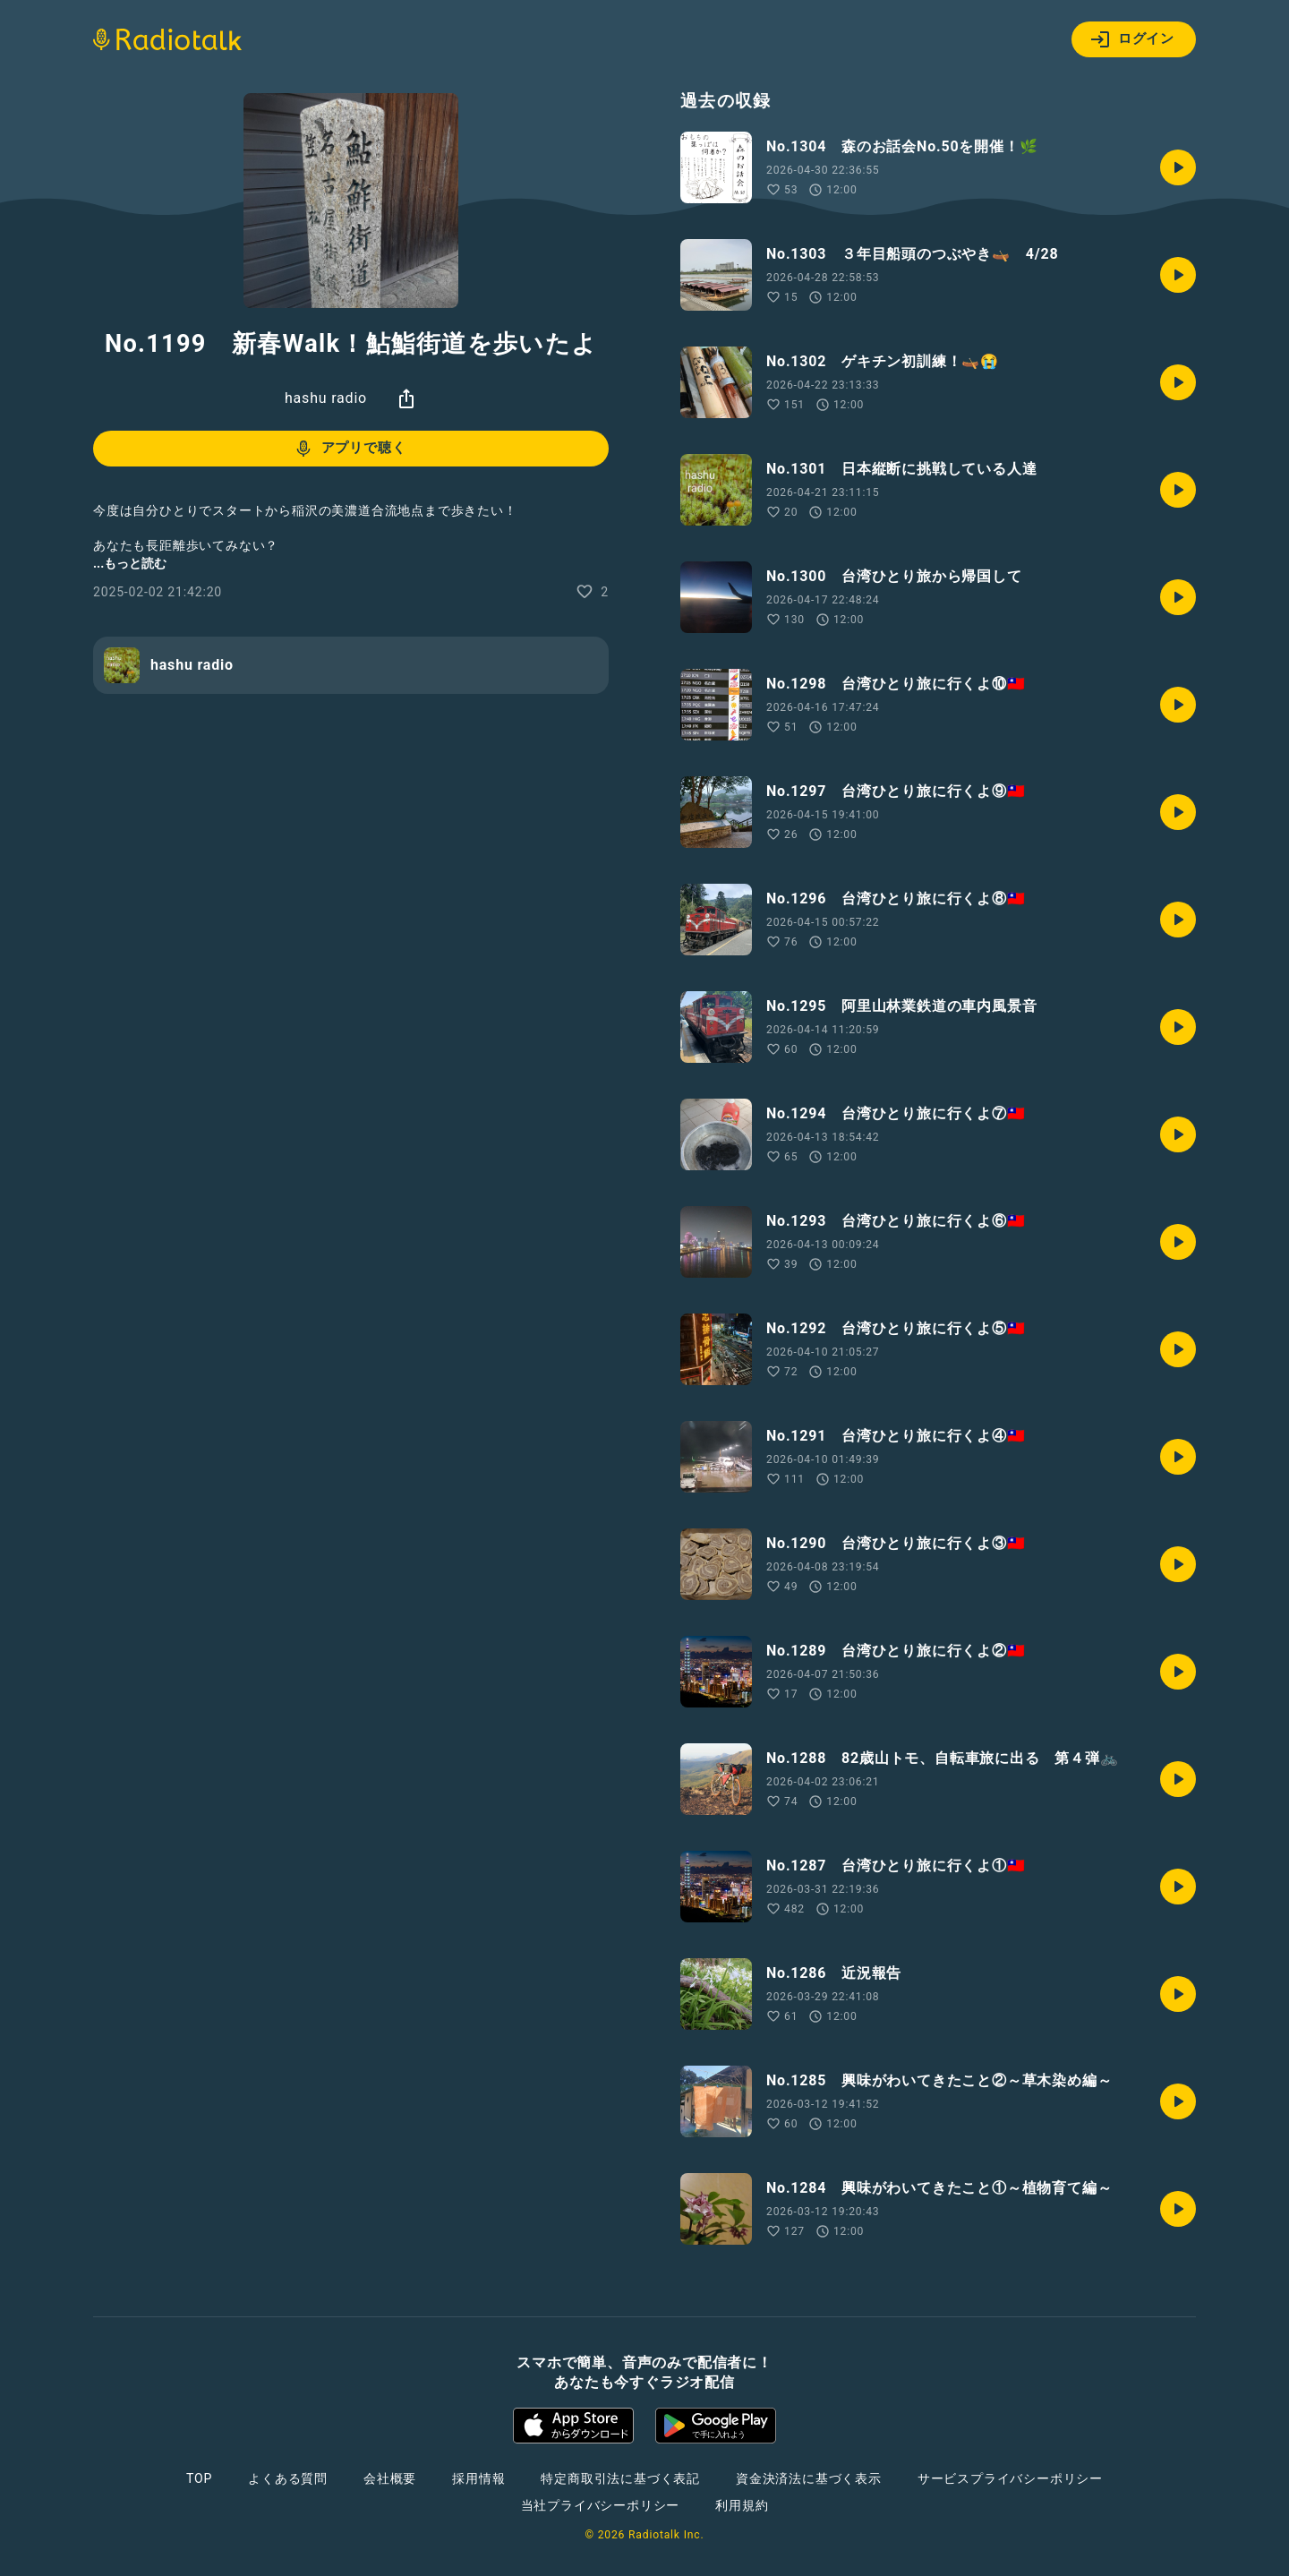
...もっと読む (129, 563)
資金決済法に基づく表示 (809, 2478)
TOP (199, 2478)
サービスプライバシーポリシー (1010, 2478)
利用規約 (741, 2505)
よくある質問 (288, 2478)
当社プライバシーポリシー (600, 2505)
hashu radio (326, 398)
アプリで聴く (349, 448)
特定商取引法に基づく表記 (620, 2478)
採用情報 (478, 2478)
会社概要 (389, 2478)
